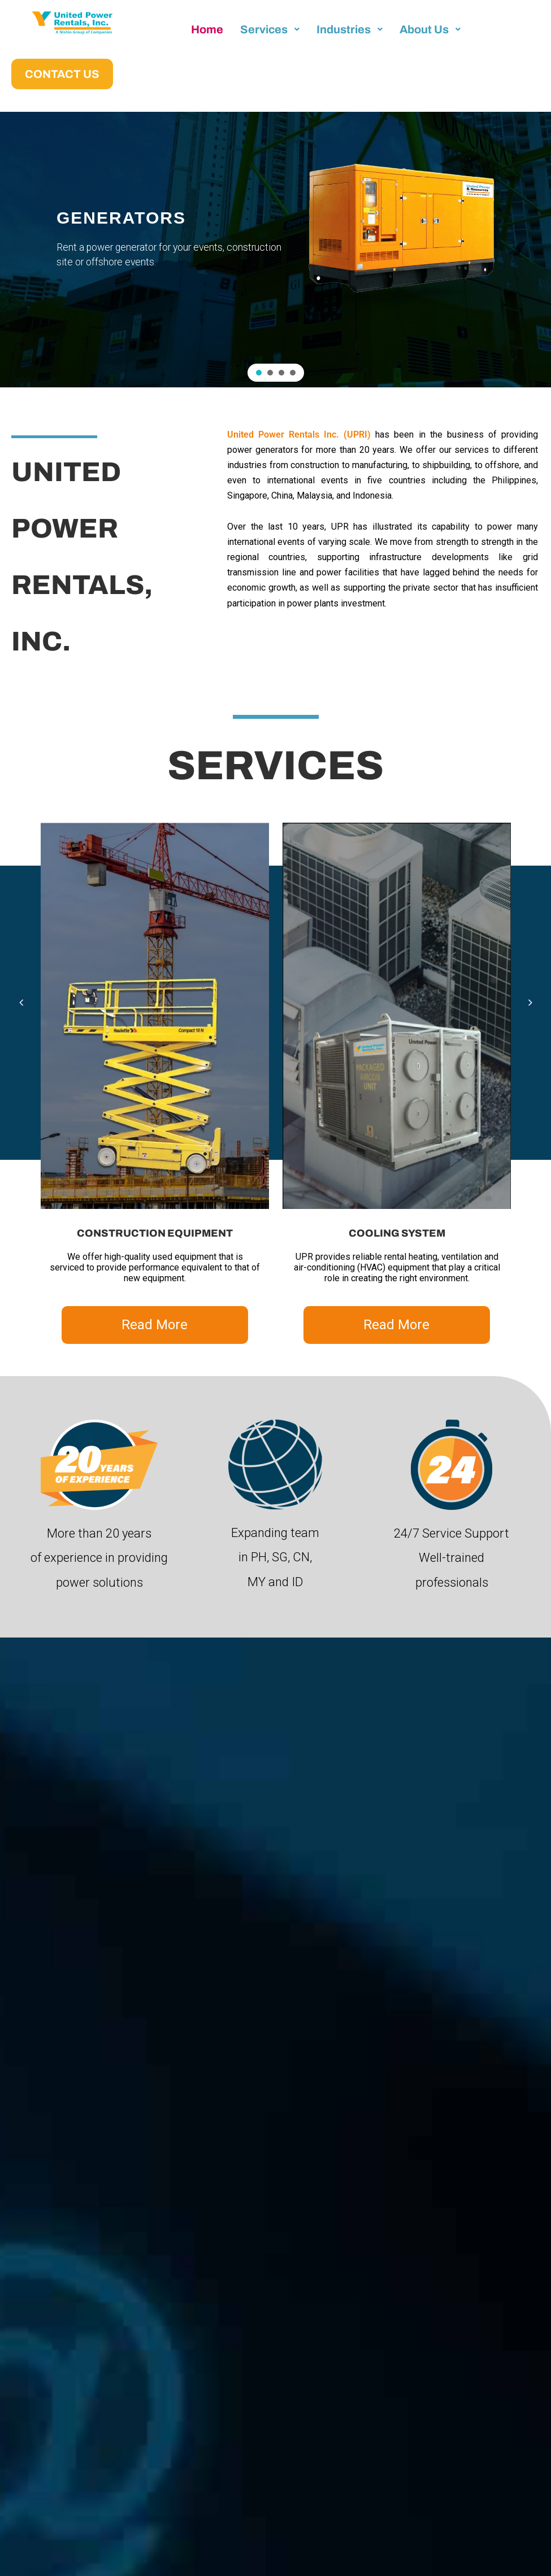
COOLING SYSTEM (397, 1233)
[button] (259, 373)
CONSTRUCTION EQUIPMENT (155, 1233)
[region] (275, 249)
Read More (155, 1325)
